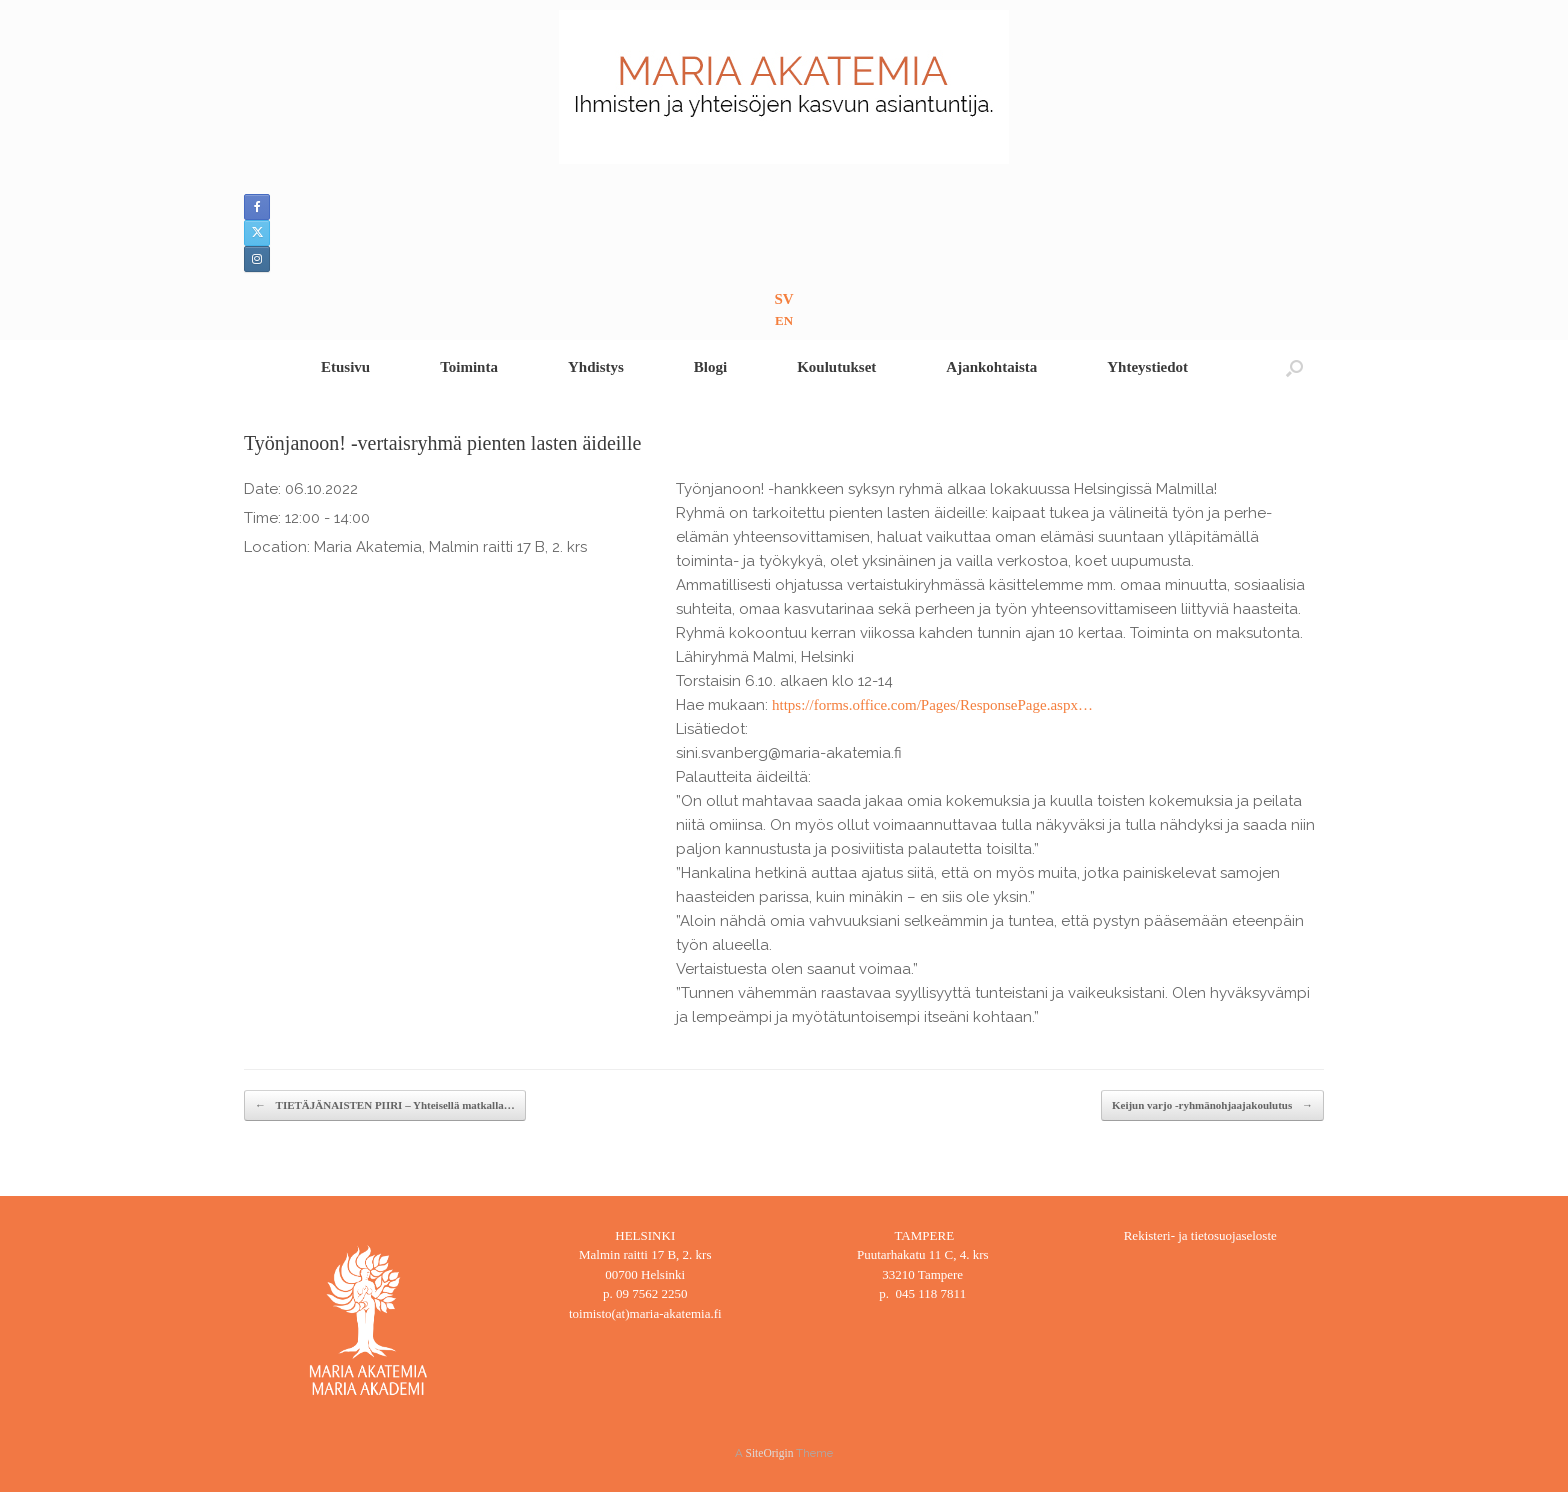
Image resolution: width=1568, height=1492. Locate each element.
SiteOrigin (770, 1453)
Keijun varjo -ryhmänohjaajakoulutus (1212, 1105)
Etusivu (345, 367)
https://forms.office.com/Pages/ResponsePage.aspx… (932, 705)
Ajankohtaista (991, 367)
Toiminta (469, 367)
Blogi (710, 367)
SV (783, 299)
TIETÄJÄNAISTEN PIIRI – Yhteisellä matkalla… (385, 1105)
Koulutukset (836, 367)
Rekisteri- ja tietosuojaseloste (1200, 1235)
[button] (1294, 367)
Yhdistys (596, 367)
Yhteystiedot (1147, 367)
